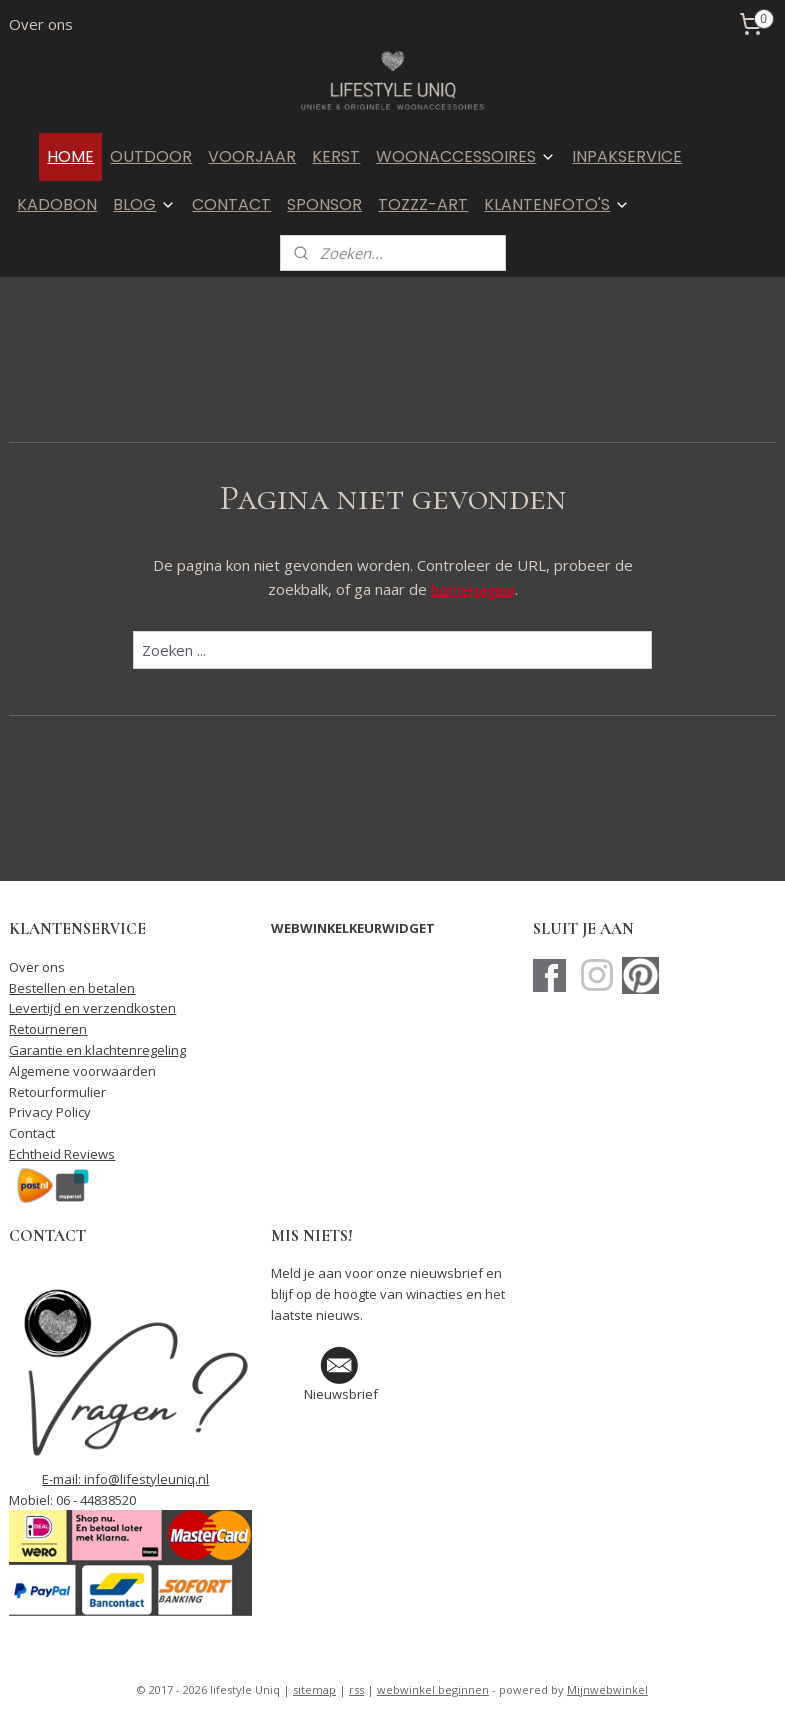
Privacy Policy (50, 1112)
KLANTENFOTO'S (557, 204)
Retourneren (48, 1029)
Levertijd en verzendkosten (92, 1008)
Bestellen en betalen (72, 988)
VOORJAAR (252, 156)
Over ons (41, 24)
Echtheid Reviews (62, 1154)
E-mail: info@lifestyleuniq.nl (125, 1479)
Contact (32, 1133)
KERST (336, 156)
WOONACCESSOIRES (466, 156)
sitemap (314, 1689)
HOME (70, 156)
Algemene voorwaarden (82, 1071)
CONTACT (231, 204)
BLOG (144, 204)
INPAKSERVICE (627, 156)
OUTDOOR (151, 156)
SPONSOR (324, 204)
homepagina (473, 589)
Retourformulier (57, 1092)
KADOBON (57, 204)
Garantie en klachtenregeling (97, 1050)
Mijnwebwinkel (607, 1689)
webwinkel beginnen (433, 1689)
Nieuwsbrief (341, 1394)
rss (356, 1689)
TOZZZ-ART (423, 204)
